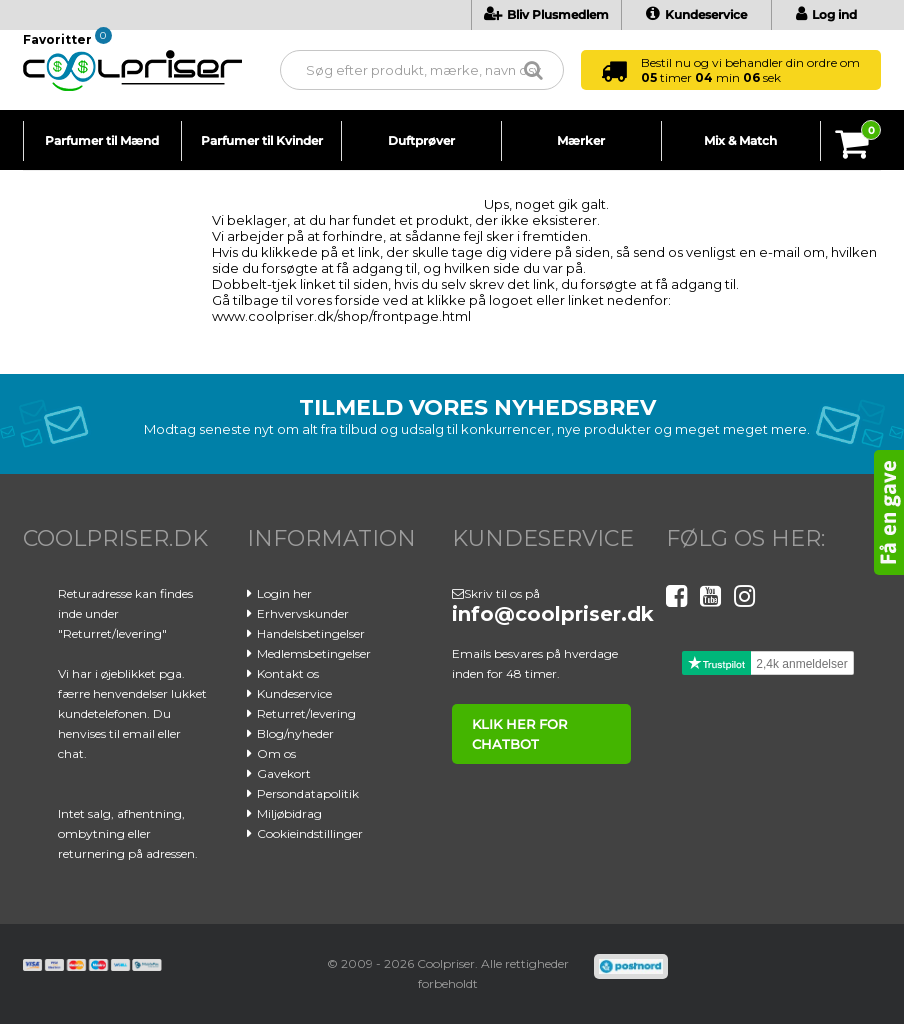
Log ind (826, 14)
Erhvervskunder (303, 613)
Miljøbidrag (289, 813)
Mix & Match (740, 140)
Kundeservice (696, 14)
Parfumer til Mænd (102, 140)
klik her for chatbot (519, 734)
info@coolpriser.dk (553, 614)
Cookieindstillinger (310, 833)
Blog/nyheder (295, 733)
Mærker (581, 140)
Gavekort (284, 773)
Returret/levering (306, 713)
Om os (276, 753)
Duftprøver (421, 140)
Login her (284, 593)
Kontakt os (288, 673)
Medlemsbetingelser (314, 653)
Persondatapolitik (308, 793)
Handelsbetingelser (311, 633)
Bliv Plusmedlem (546, 14)
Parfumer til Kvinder (262, 140)
